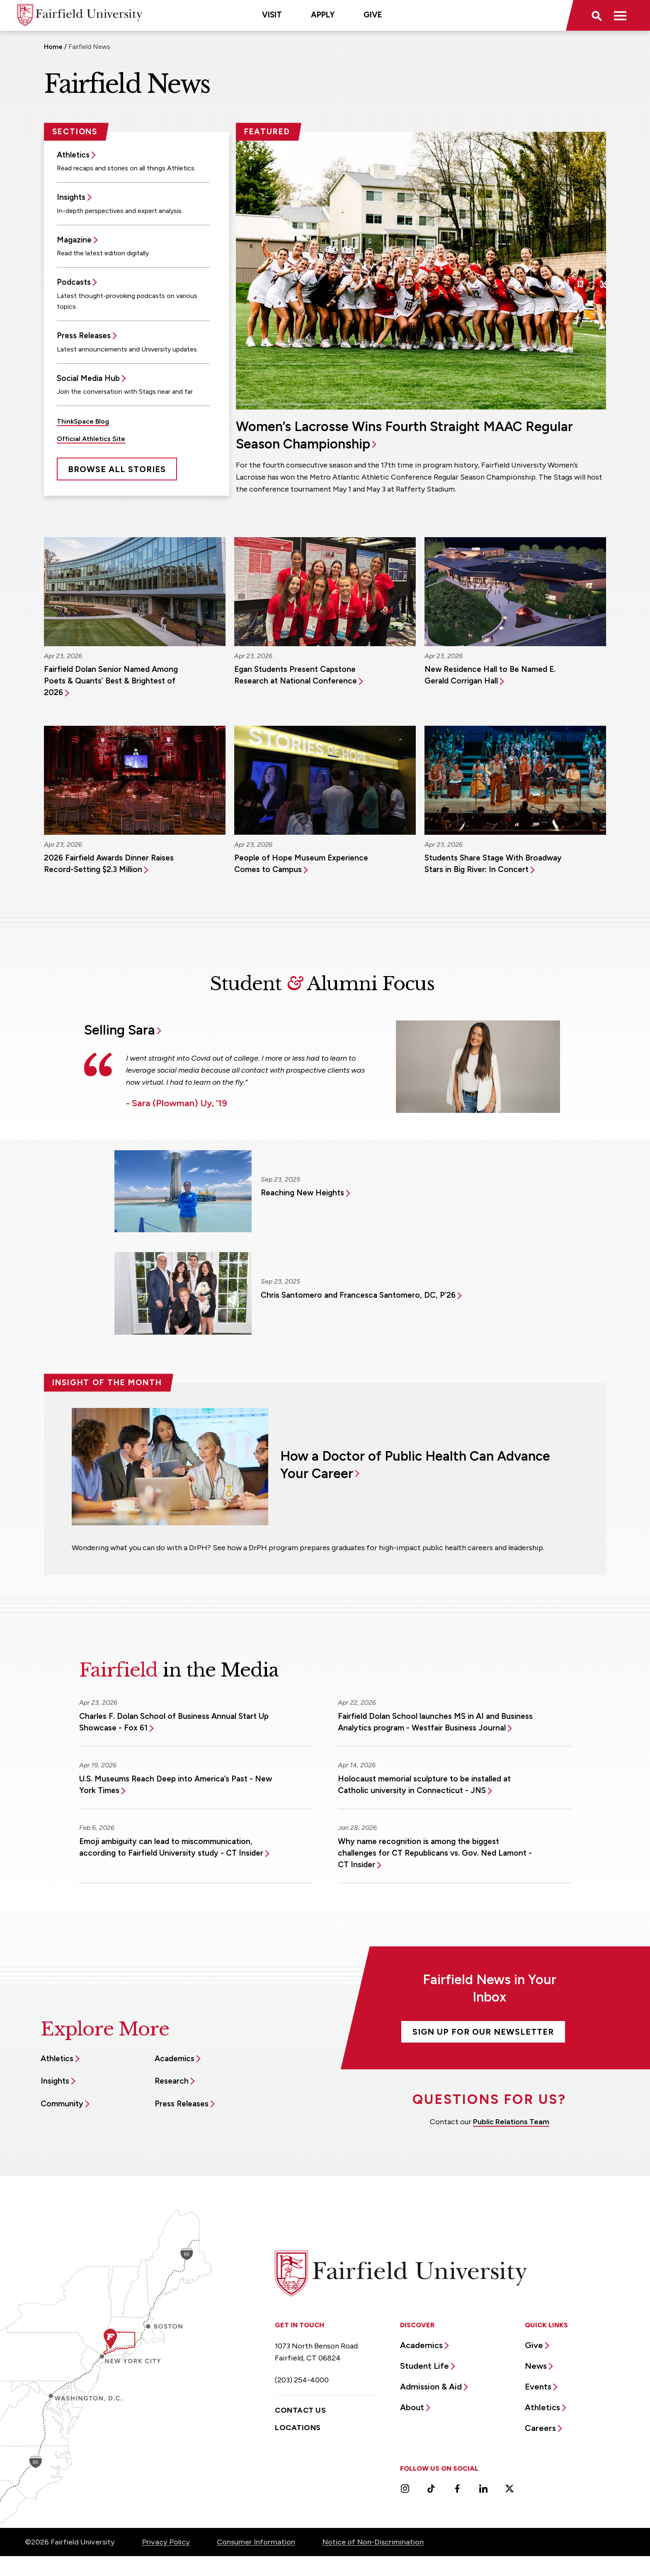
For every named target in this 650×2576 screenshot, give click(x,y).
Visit (272, 14)
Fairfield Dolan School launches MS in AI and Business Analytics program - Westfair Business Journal (435, 1722)
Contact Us (300, 2410)
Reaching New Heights (302, 1192)
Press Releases (84, 335)
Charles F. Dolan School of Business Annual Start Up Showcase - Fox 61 (174, 1722)
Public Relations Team (511, 2121)
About (412, 2407)
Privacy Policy (166, 2542)
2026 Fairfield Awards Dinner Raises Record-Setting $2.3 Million (109, 863)
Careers (540, 2428)
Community (62, 2103)
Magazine (74, 240)
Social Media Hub (88, 378)
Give (373, 14)
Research (172, 2081)
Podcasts (74, 282)
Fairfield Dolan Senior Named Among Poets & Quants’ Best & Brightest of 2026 (111, 680)
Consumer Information (256, 2542)
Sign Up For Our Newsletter (483, 2032)
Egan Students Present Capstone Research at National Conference (295, 675)
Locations (297, 2427)
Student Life (424, 2366)
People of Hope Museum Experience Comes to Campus (301, 863)
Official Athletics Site (91, 439)
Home (53, 47)
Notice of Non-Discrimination (373, 2542)
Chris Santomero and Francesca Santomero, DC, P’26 (358, 1295)
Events (538, 2387)
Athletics (73, 155)
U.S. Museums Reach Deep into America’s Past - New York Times (175, 1784)
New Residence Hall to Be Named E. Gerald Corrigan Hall (489, 675)
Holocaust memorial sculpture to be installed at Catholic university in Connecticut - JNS (424, 1784)
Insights (71, 197)
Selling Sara (119, 1030)
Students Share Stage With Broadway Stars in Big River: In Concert (493, 863)
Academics (174, 2058)
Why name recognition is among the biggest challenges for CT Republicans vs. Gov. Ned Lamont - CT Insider (435, 1853)
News (536, 2366)
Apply (323, 14)
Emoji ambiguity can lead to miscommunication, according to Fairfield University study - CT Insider (171, 1847)
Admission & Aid (431, 2387)
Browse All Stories (117, 469)
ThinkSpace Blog (83, 421)
